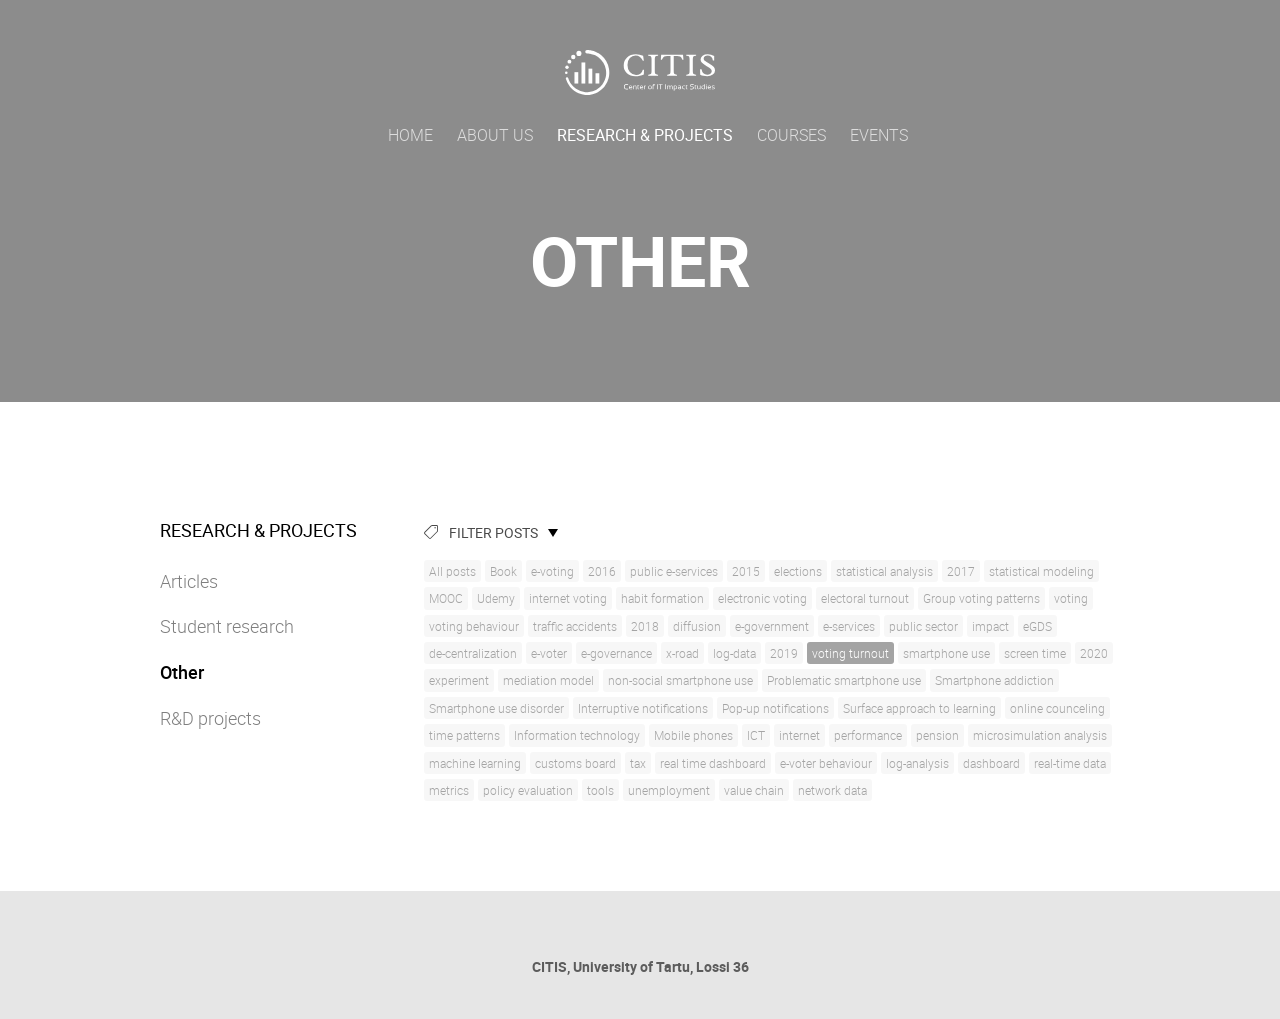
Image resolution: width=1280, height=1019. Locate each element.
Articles (189, 581)
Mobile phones (693, 735)
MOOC (446, 598)
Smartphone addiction (994, 680)
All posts (452, 571)
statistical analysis (884, 571)
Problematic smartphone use (844, 680)
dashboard (991, 763)
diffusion (697, 626)
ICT (756, 735)
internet (799, 735)
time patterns (464, 735)
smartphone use (946, 653)
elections (798, 571)
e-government (772, 626)
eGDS (1037, 626)
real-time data (1070, 763)
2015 (746, 571)
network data (832, 790)
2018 (645, 626)
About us (495, 135)
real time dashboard (713, 763)
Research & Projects (645, 135)
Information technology (577, 735)
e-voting (552, 571)
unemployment (669, 790)
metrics (449, 790)
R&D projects (210, 718)
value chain (754, 790)
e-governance (616, 653)
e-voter (549, 653)
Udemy (496, 598)
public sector (923, 626)
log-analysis (917, 763)
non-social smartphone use (680, 680)
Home (410, 135)
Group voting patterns (981, 598)
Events (879, 135)
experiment (459, 680)
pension (937, 735)
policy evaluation (528, 790)
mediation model (548, 680)
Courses (791, 135)
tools (600, 790)
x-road (682, 653)
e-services (849, 626)
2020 (1094, 653)
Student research (227, 626)
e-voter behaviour (826, 763)
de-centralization (473, 653)
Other (182, 672)
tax (638, 763)
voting (1071, 598)
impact (990, 626)
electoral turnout (865, 598)
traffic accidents (575, 626)
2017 (961, 571)
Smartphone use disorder (496, 708)
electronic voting (762, 598)
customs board (575, 763)
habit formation (662, 598)
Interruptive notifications (643, 708)
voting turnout (850, 653)
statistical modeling (1041, 571)
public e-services (674, 571)
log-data (734, 653)
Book (503, 571)
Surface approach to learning (919, 708)
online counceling (1057, 708)
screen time (1035, 653)
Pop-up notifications (775, 708)
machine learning (475, 763)
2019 (784, 653)
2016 (602, 571)
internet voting (568, 598)
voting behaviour (474, 626)
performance (868, 735)
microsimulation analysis (1040, 735)
